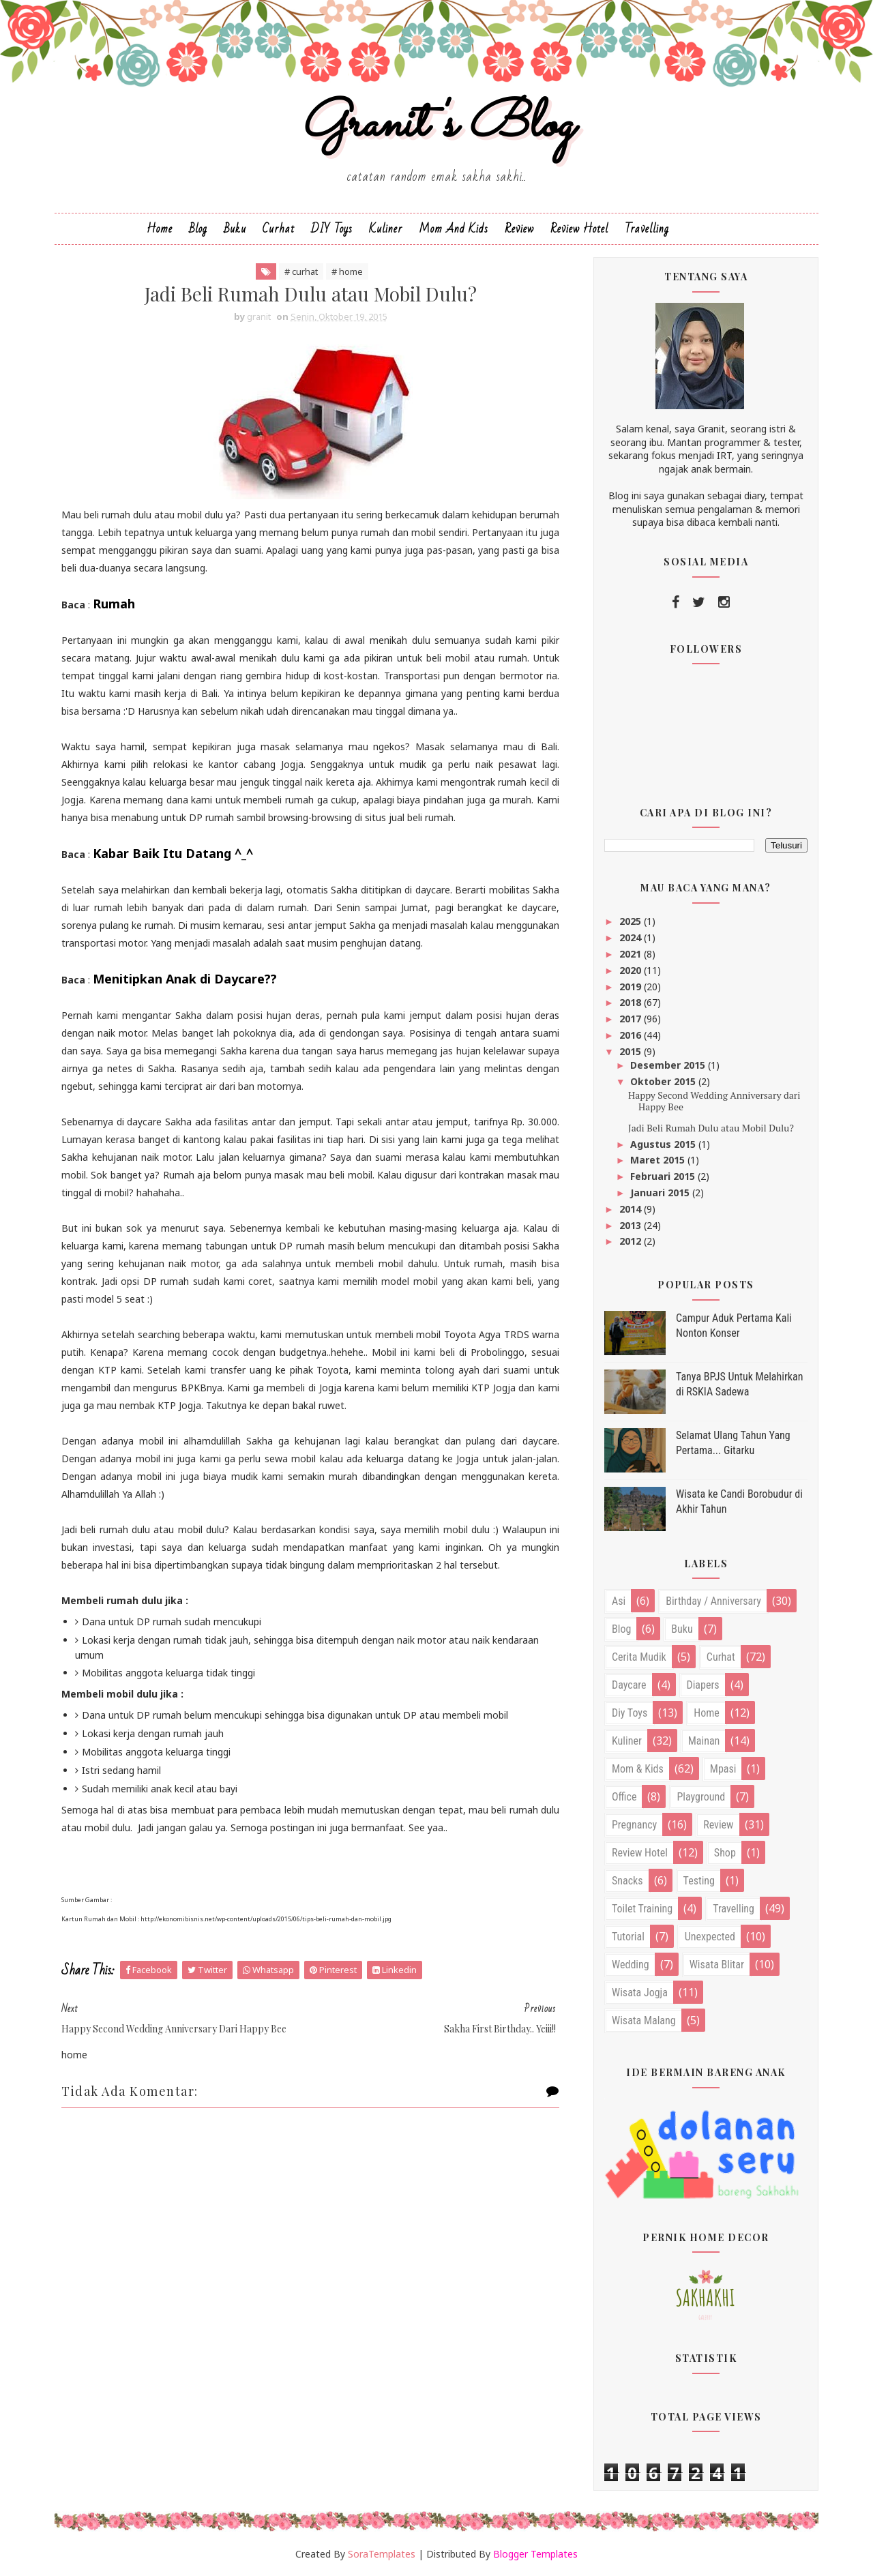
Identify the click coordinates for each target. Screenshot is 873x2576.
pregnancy (634, 1824)
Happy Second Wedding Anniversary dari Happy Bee (714, 1101)
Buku (235, 228)
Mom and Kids (453, 228)
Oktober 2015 (664, 1081)
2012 (631, 1240)
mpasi (723, 1768)
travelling (733, 1908)
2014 (631, 1208)
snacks (627, 1880)
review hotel (640, 1852)
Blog (198, 228)
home (707, 1712)
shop (725, 1852)
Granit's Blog (437, 125)
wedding (630, 1964)
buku (681, 1629)
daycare (629, 1684)
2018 (631, 1002)
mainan (704, 1740)
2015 (631, 1051)
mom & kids (638, 1768)
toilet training (642, 1908)
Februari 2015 (664, 1176)
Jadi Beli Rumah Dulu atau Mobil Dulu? (711, 1127)
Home (160, 228)
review (718, 1824)
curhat (721, 1656)
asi (618, 1601)
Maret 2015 (658, 1159)
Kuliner (385, 228)
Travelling (647, 228)
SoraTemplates (381, 2553)
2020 (631, 970)
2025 (631, 921)
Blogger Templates (535, 2553)
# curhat (301, 271)
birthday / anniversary (713, 1601)
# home (347, 271)
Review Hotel (579, 228)
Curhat (279, 228)
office (624, 1796)
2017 (631, 1018)
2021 (631, 953)
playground (701, 1796)
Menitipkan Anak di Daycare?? (185, 979)
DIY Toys (332, 228)
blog (621, 1629)
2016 (631, 1034)
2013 (631, 1225)
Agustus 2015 (664, 1144)
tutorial (628, 1936)
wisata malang (644, 2020)
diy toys (629, 1712)
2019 (631, 986)
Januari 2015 (661, 1192)
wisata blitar (717, 1964)
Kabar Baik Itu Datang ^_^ (173, 853)
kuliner (627, 1740)
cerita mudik (639, 1656)
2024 (631, 937)
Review (519, 228)
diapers (703, 1684)
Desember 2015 (669, 1064)
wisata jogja (640, 1992)
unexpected (710, 1936)
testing (699, 1880)
